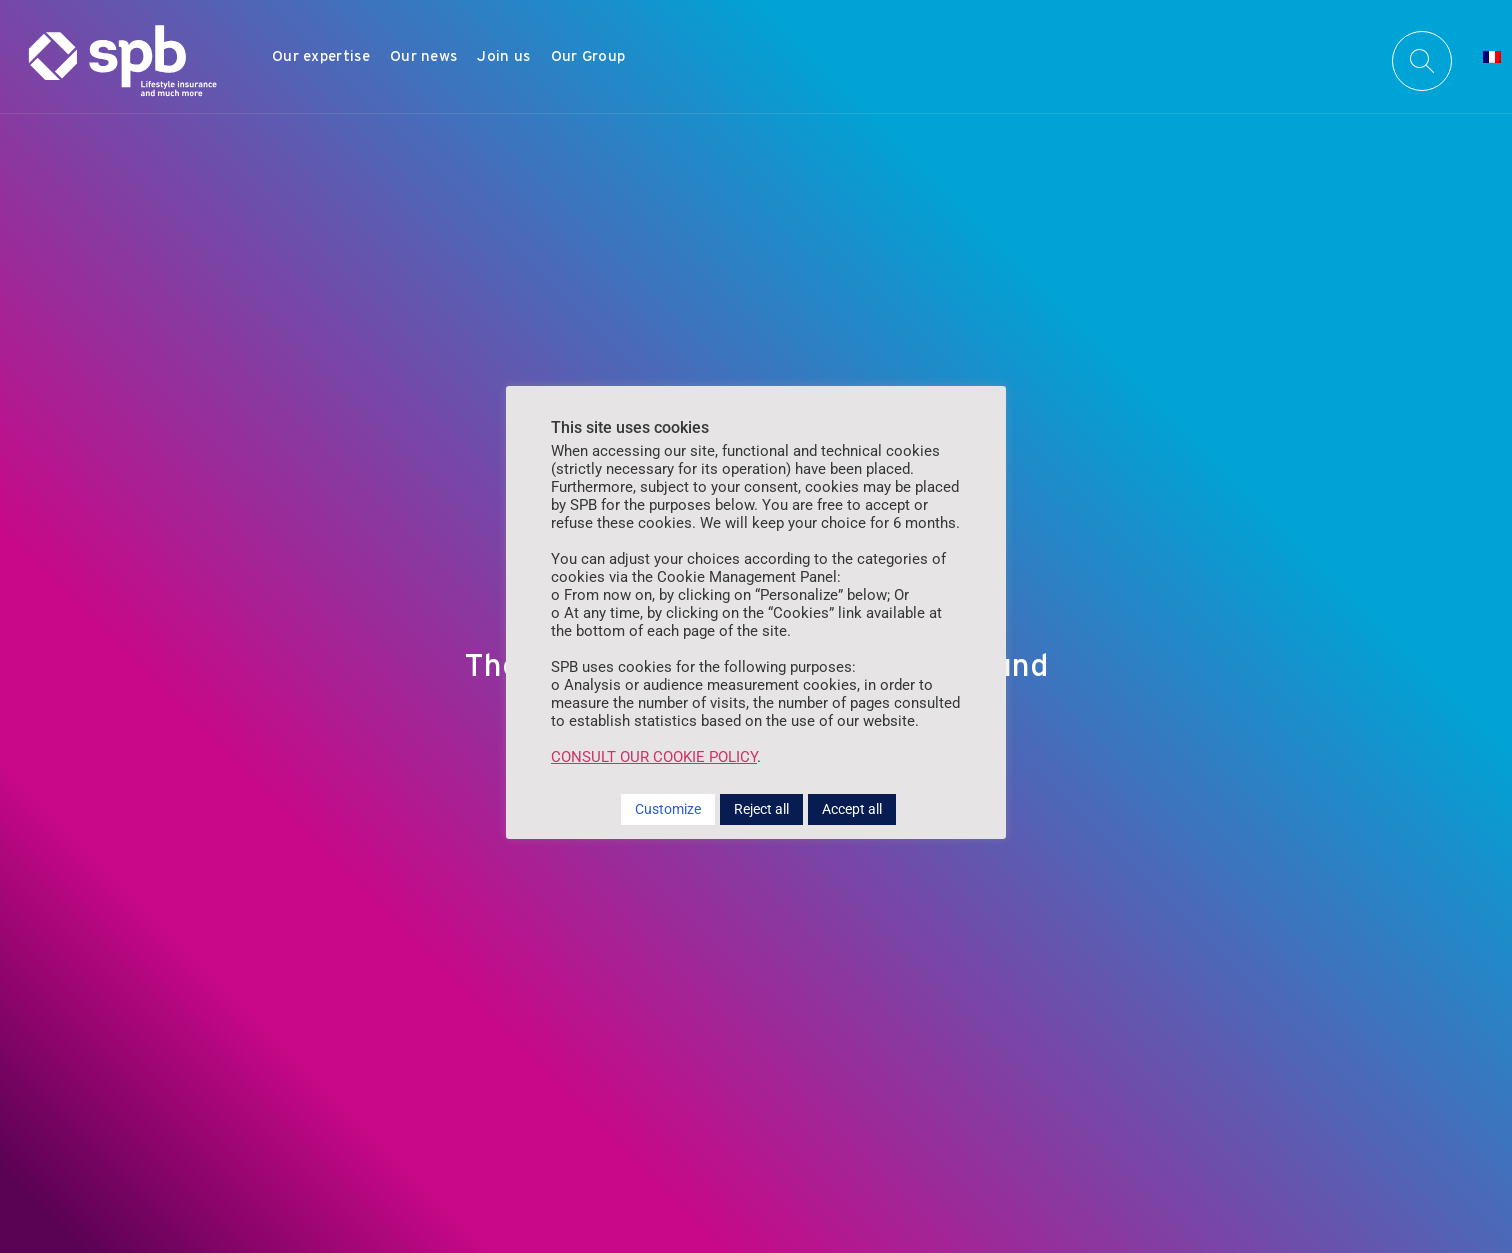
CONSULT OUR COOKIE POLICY (654, 757)
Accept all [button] (852, 809)
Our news (423, 55)
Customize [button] (668, 809)
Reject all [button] (761, 809)
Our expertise (321, 55)
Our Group (588, 55)
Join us (503, 55)
